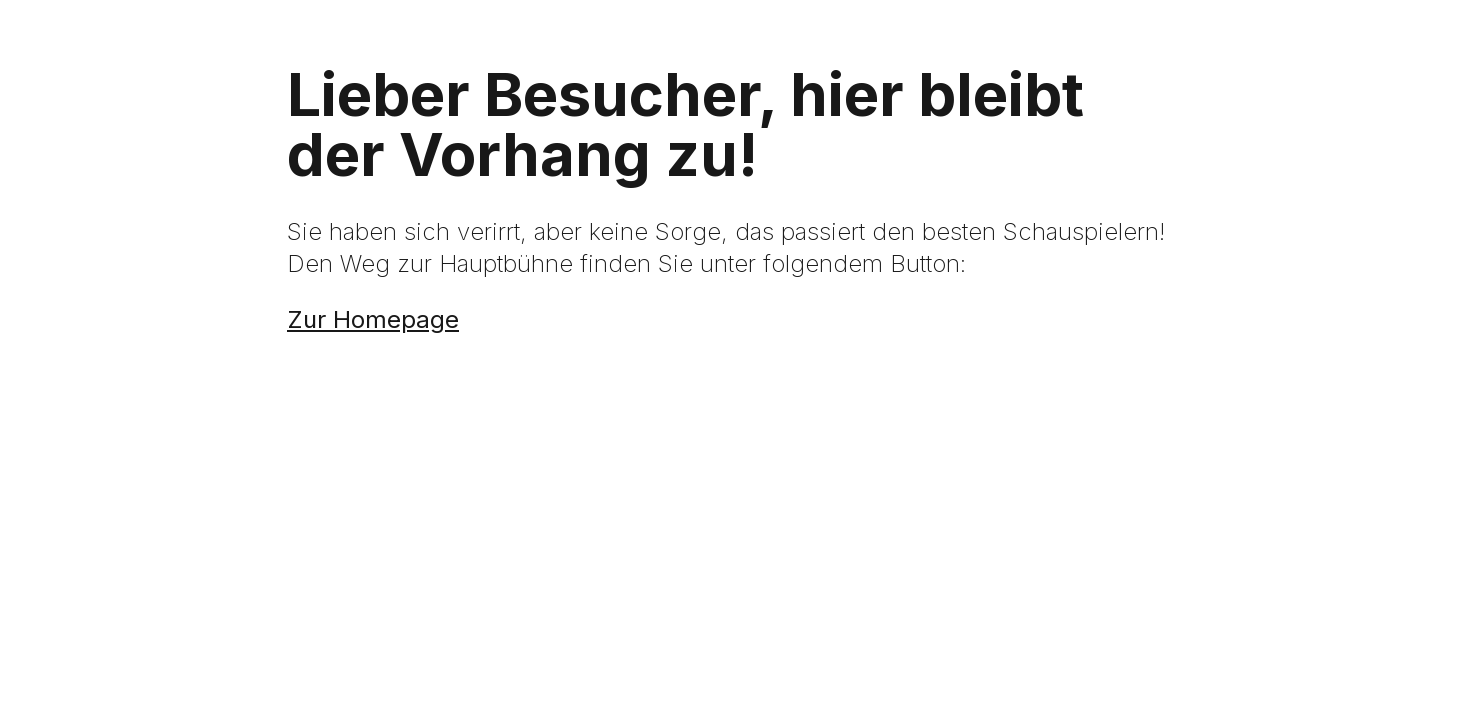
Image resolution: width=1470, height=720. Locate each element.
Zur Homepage (373, 319)
